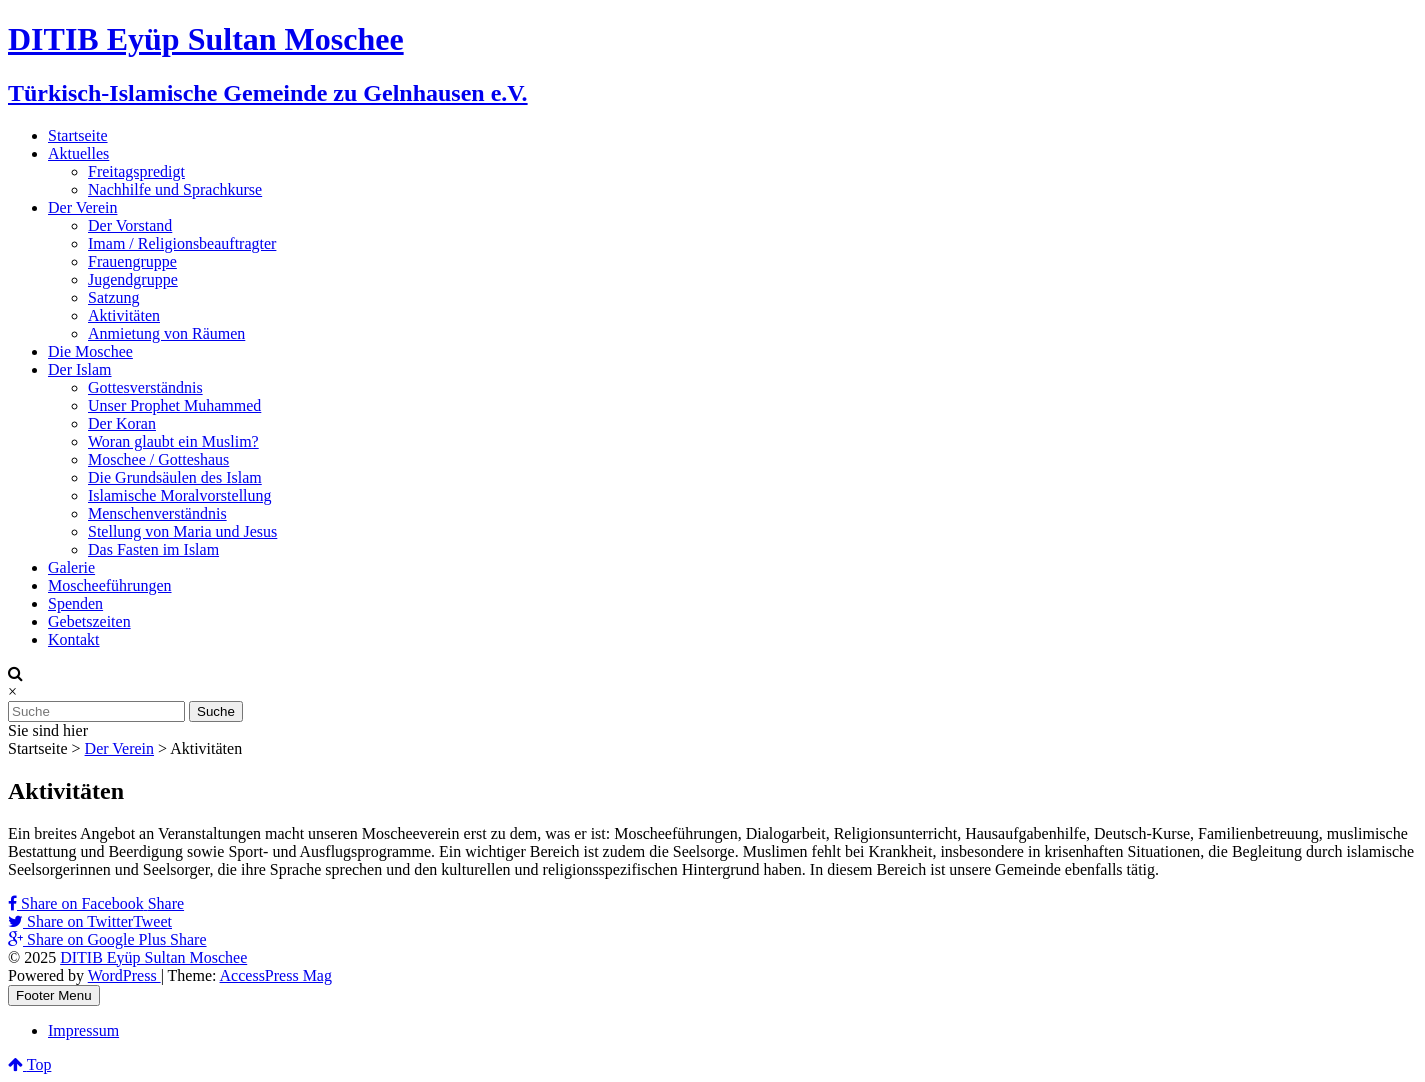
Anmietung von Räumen (166, 333)
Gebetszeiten (89, 621)
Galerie (71, 567)
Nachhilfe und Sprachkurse (175, 189)
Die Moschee (90, 351)
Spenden (75, 603)
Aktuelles (78, 153)
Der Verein (82, 207)
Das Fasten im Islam (153, 549)
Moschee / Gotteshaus (158, 459)
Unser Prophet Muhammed (174, 405)
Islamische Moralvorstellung (180, 495)
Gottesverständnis (145, 387)
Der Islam (80, 369)
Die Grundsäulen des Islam (175, 477)
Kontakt (74, 639)
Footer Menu (54, 995)
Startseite (78, 135)
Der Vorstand (130, 225)
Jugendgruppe (133, 279)
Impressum (83, 1030)
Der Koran (122, 423)
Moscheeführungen (110, 585)
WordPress (124, 975)
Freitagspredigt (136, 171)
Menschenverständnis (157, 513)
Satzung (114, 297)
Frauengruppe (132, 261)
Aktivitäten (124, 315)
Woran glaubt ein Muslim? (173, 441)
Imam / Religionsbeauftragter (182, 243)
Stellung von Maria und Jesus (182, 531)
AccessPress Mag (276, 975)
